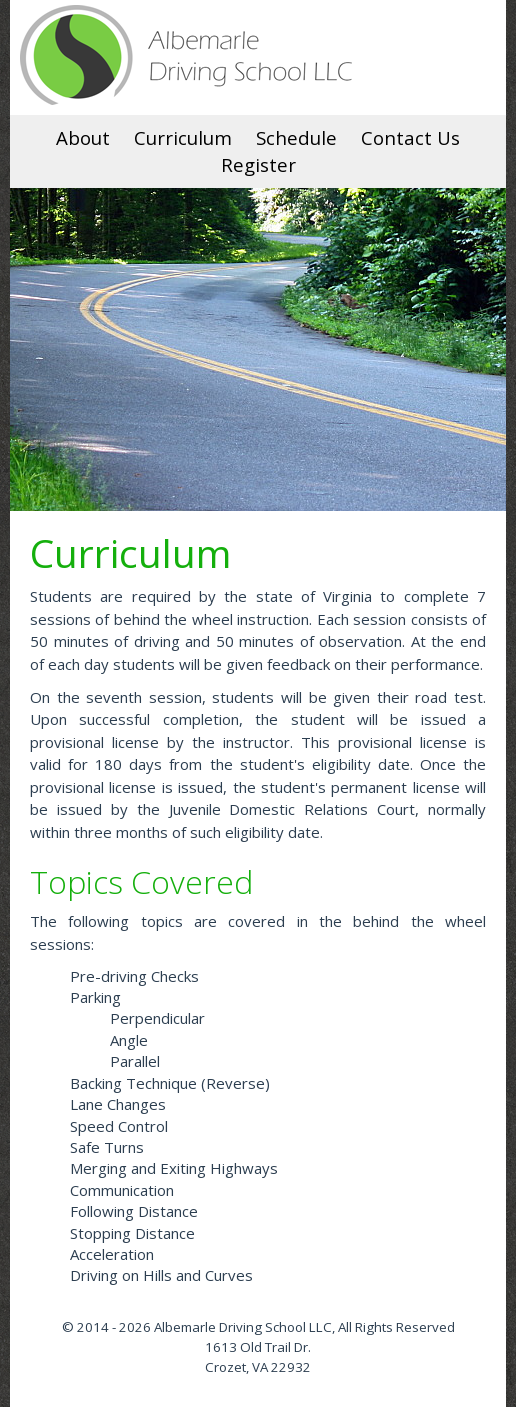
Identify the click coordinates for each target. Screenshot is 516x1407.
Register (258, 164)
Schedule (296, 137)
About (83, 137)
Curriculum (183, 137)
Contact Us (410, 137)
